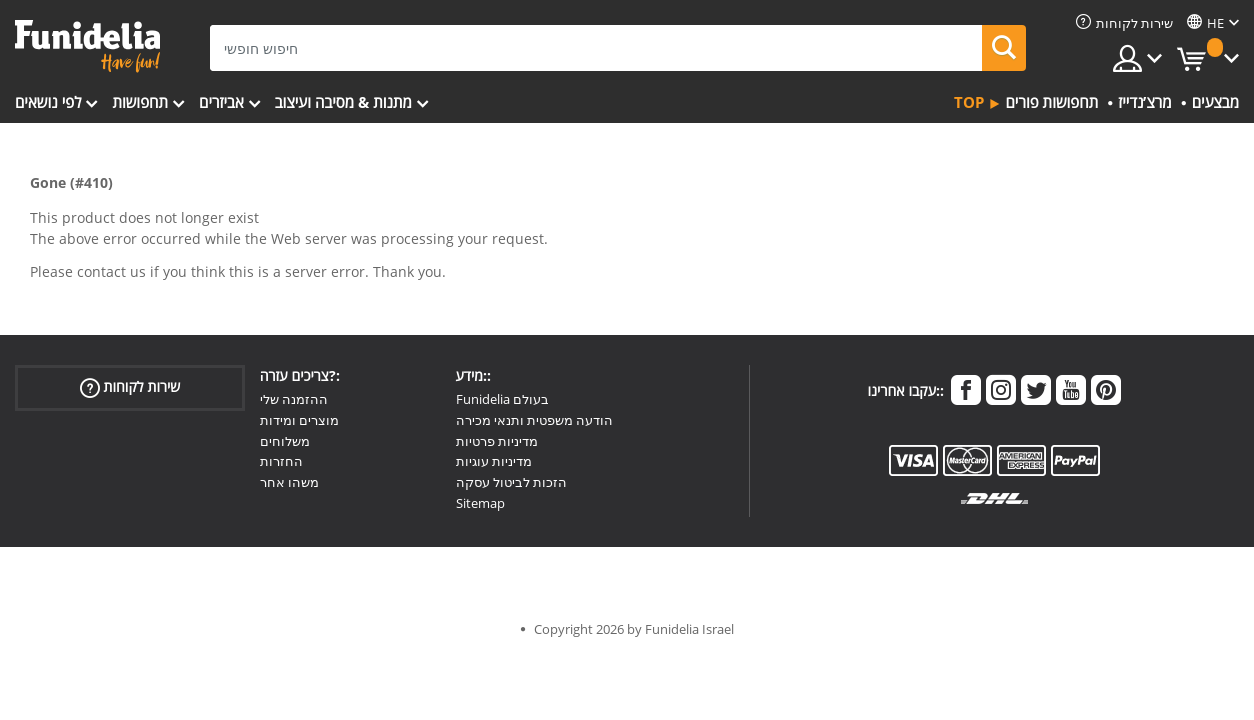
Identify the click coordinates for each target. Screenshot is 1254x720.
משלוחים (285, 441)
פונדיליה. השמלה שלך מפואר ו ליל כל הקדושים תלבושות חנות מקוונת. (87, 46)
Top (969, 102)
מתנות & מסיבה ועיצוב (343, 102)
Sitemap (480, 503)
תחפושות (140, 102)
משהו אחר (289, 482)
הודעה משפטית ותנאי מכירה (534, 420)
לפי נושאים (48, 102)
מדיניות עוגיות (494, 461)
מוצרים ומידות (299, 420)
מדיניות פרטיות (497, 441)
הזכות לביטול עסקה (511, 482)
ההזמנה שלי (294, 399)
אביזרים (221, 102)
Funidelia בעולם (502, 399)
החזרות (281, 461)
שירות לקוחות (130, 387)
